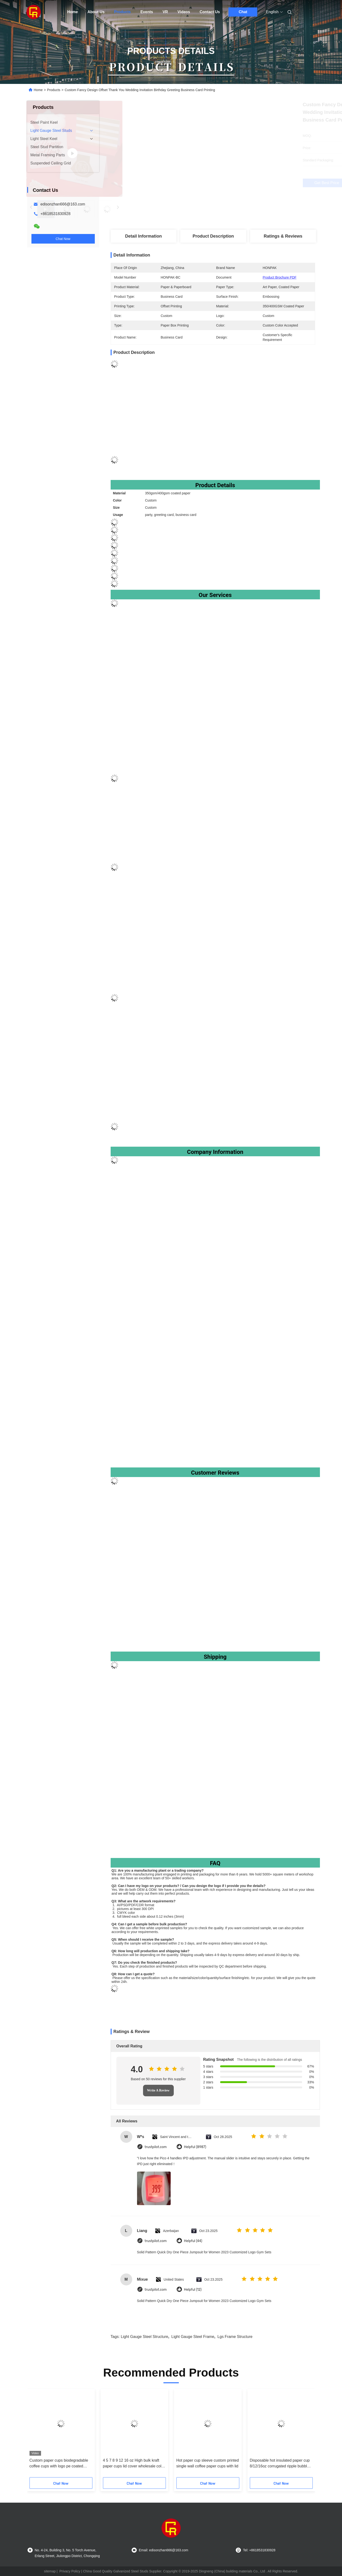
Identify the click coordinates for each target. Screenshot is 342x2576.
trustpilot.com (156, 2147)
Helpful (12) (193, 2290)
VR (165, 12)
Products (122, 12)
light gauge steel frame (192, 2337)
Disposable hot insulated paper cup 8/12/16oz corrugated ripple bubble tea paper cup (280, 2463)
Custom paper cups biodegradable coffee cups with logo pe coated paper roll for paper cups (59, 2463)
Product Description (213, 236)
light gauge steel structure (144, 2337)
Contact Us (210, 12)
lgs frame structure (234, 2337)
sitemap (50, 2571)
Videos (184, 12)
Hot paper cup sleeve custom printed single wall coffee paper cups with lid (207, 2463)
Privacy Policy (69, 2571)
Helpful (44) (193, 2241)
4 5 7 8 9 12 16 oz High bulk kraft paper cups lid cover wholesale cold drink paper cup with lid (133, 2463)
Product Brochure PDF (280, 277)
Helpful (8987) (195, 2147)
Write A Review (158, 2090)
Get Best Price (240, 183)
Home (72, 12)
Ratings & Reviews (283, 236)
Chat (243, 12)
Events (146, 12)
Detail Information (143, 236)
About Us (95, 12)
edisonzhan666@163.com (63, 204)
